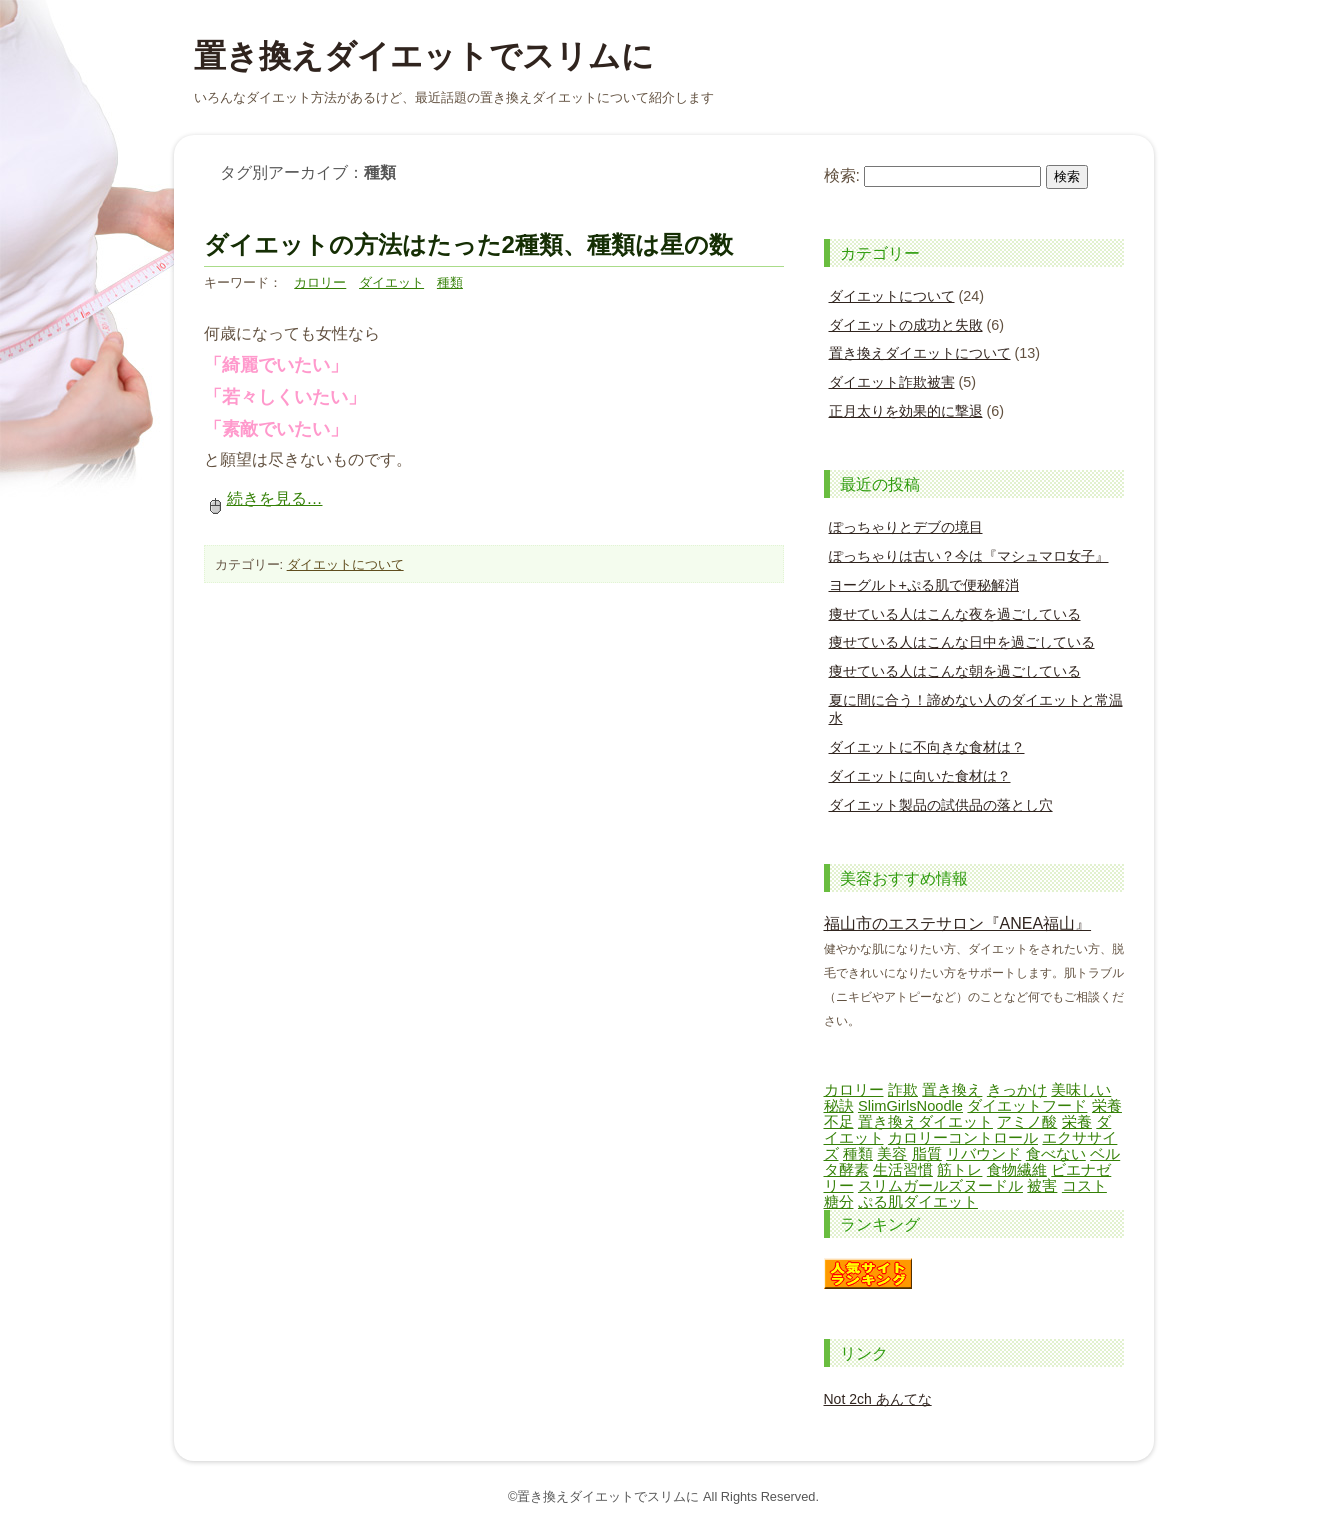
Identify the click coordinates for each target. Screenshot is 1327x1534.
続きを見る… (263, 498)
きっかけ (1017, 1090)
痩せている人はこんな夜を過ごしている (955, 614)
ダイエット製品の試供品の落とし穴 (941, 805)
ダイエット (391, 282)
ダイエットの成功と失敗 (906, 325)
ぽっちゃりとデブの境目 (906, 527)
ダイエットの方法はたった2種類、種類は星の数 (468, 244)
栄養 (1077, 1122)
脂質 (927, 1154)
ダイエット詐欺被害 (892, 382)
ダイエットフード (1027, 1106)
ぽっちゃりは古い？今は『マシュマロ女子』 (969, 556)
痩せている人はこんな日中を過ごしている (962, 642)
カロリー (320, 282)
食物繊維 (1017, 1170)
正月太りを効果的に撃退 (906, 411)
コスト (1084, 1186)
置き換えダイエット (925, 1122)
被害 (1042, 1186)
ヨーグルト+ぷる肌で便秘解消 (924, 585)
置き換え (952, 1090)
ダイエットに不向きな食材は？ (927, 747)
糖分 (839, 1202)
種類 (450, 282)
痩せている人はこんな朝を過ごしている (955, 671)
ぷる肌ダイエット (918, 1202)
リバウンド (983, 1154)
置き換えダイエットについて (920, 353)
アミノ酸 (1027, 1122)
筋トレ (959, 1170)
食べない (1056, 1154)
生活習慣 (903, 1170)
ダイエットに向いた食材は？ (920, 776)
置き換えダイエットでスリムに (424, 56)
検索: (842, 175)
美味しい (1081, 1090)
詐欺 (903, 1090)
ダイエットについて (345, 564)
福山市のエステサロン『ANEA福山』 (958, 923)
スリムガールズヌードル (940, 1186)
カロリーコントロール (963, 1138)
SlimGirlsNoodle (910, 1106)
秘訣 (839, 1106)
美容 (892, 1154)
